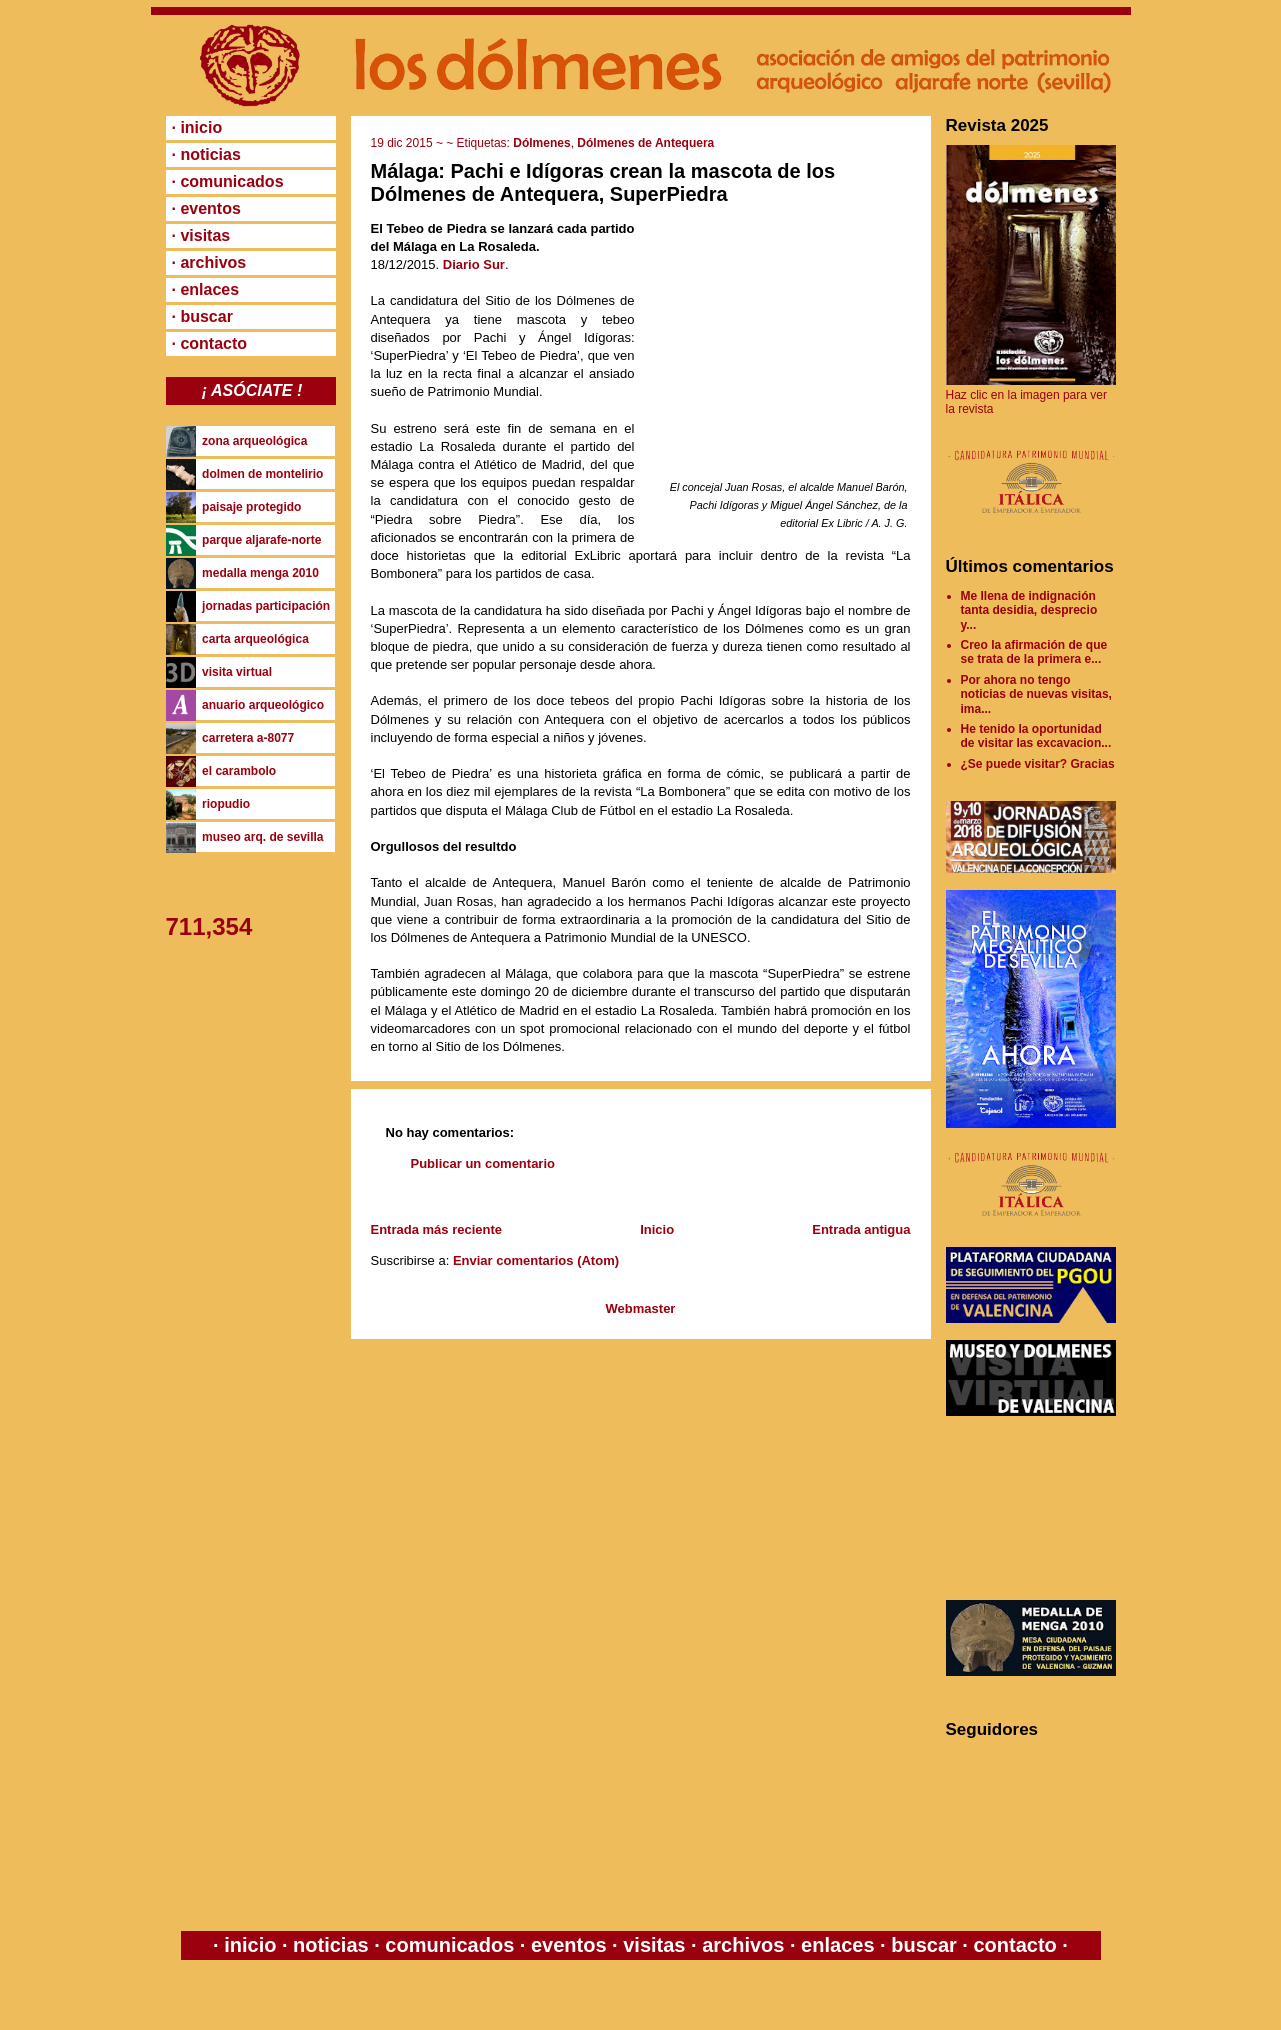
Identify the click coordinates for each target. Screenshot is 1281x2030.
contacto (1012, 1945)
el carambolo (239, 771)
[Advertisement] (1036, 1508)
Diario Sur (474, 264)
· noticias (206, 154)
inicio (250, 1945)
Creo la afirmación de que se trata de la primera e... (1034, 652)
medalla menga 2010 (260, 573)
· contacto (210, 343)
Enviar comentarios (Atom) (536, 1260)
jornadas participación (266, 606)
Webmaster (641, 1308)
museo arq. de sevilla (262, 837)
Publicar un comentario (483, 1163)
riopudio (226, 804)
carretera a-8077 (248, 738)
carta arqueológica (255, 639)
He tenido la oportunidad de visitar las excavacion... (1036, 736)
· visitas (201, 235)
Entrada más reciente (437, 1229)
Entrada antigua (861, 1229)
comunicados (450, 1945)
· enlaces (206, 289)
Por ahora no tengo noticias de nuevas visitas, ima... (1036, 694)
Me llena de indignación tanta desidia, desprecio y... (1029, 610)
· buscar (202, 316)
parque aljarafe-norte (261, 540)
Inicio (657, 1229)
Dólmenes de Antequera (645, 143)
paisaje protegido (251, 507)
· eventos (206, 208)
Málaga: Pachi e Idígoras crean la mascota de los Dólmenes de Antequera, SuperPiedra (603, 182)
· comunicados (228, 181)
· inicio (197, 127)
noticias (331, 1945)
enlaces (835, 1945)
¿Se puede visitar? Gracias (1038, 764)
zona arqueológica (254, 441)
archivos (743, 1945)
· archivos (209, 262)
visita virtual (237, 672)
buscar (924, 1945)
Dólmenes (541, 143)
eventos (568, 1945)
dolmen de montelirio (262, 474)
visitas (654, 1945)
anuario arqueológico (263, 705)
